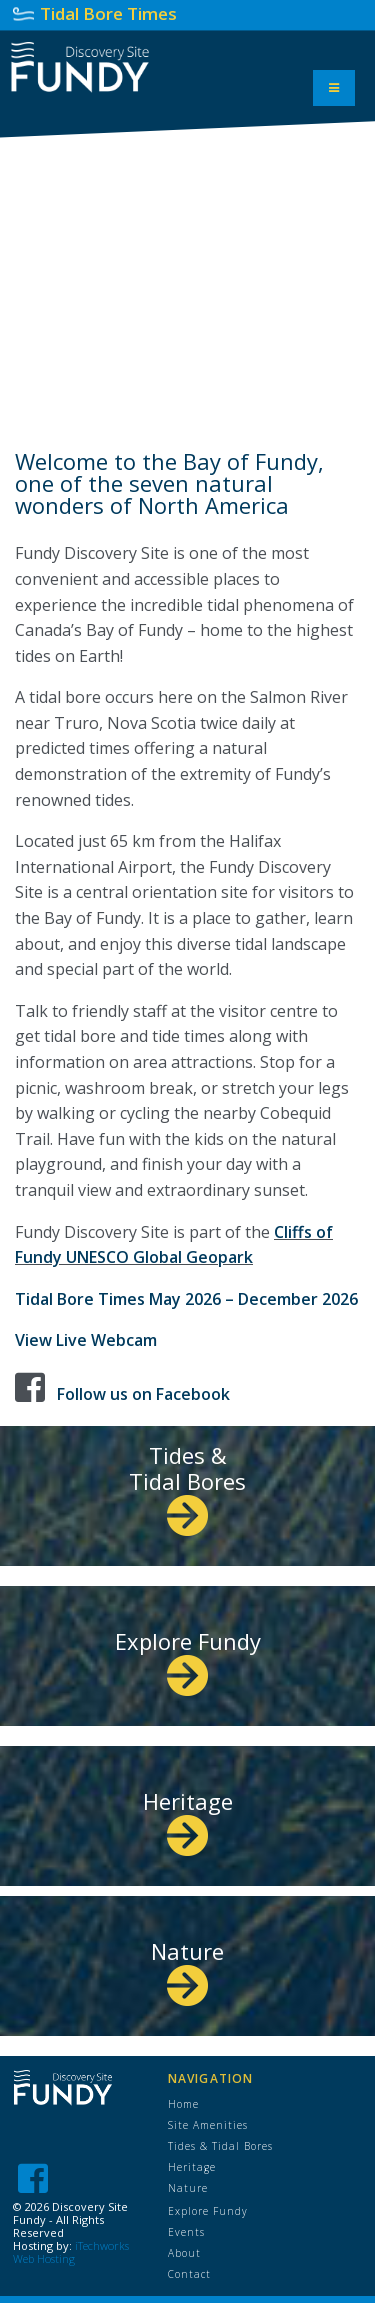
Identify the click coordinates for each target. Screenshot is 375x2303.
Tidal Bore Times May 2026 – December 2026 (186, 1299)
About (184, 2253)
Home (183, 2104)
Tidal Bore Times (108, 13)
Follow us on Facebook (143, 1394)
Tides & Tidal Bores (187, 1483)
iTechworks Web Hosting (71, 2252)
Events (186, 2232)
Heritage (188, 1816)
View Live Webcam (86, 1340)
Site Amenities (208, 2125)
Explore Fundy (188, 1656)
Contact (189, 2274)
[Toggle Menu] (334, 88)
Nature (187, 1966)
